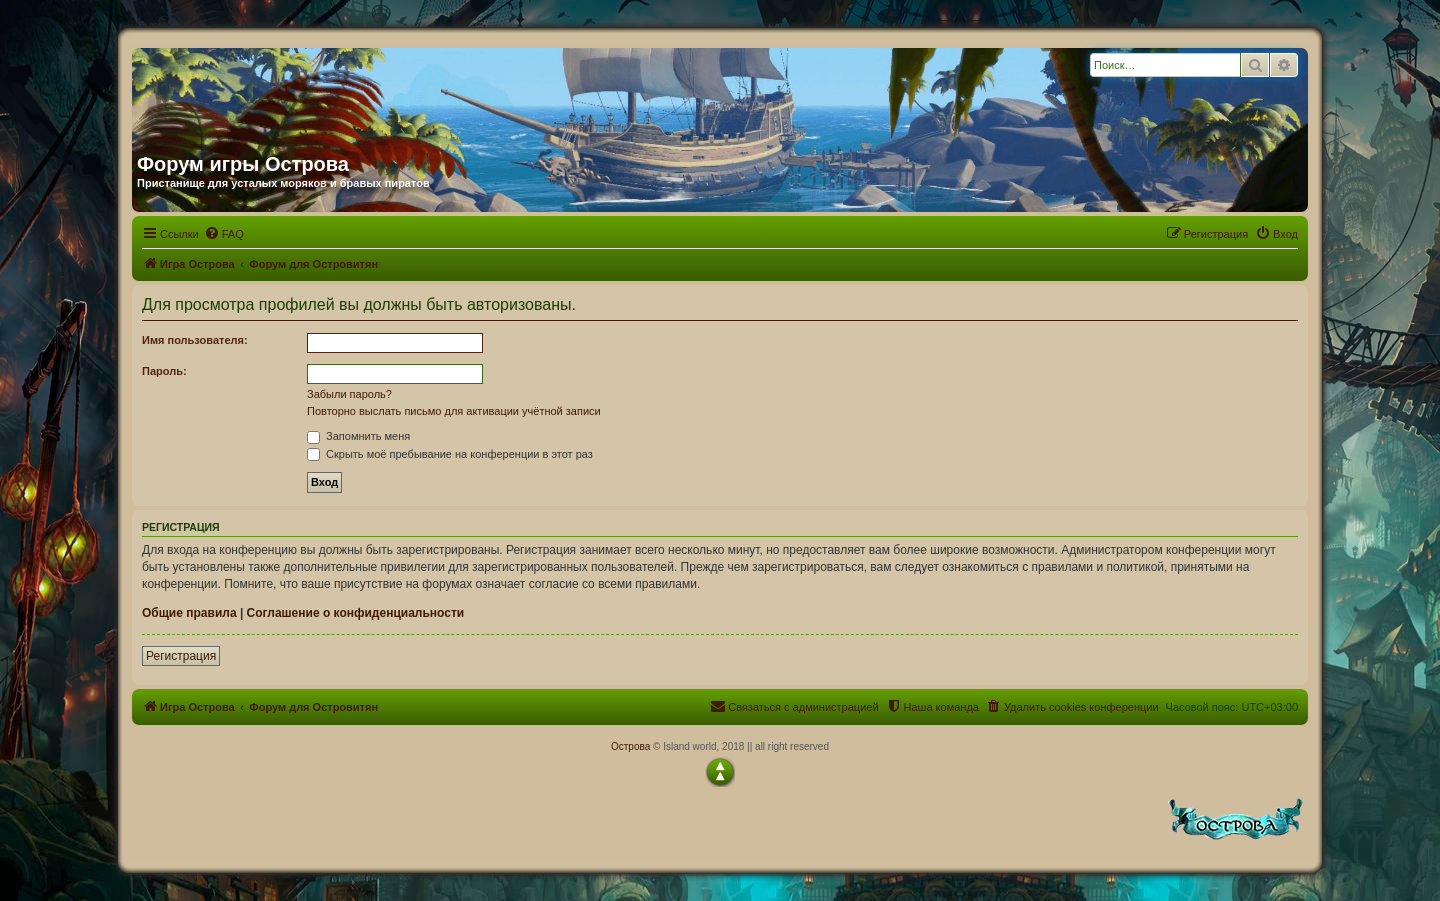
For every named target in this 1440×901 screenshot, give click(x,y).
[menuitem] (224, 234)
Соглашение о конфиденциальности (356, 613)
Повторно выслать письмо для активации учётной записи (454, 411)
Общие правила (189, 613)
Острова (630, 746)
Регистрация (181, 656)
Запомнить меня (358, 436)
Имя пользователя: (195, 340)
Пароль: (164, 371)
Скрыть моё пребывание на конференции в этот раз (450, 454)
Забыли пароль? (349, 394)
